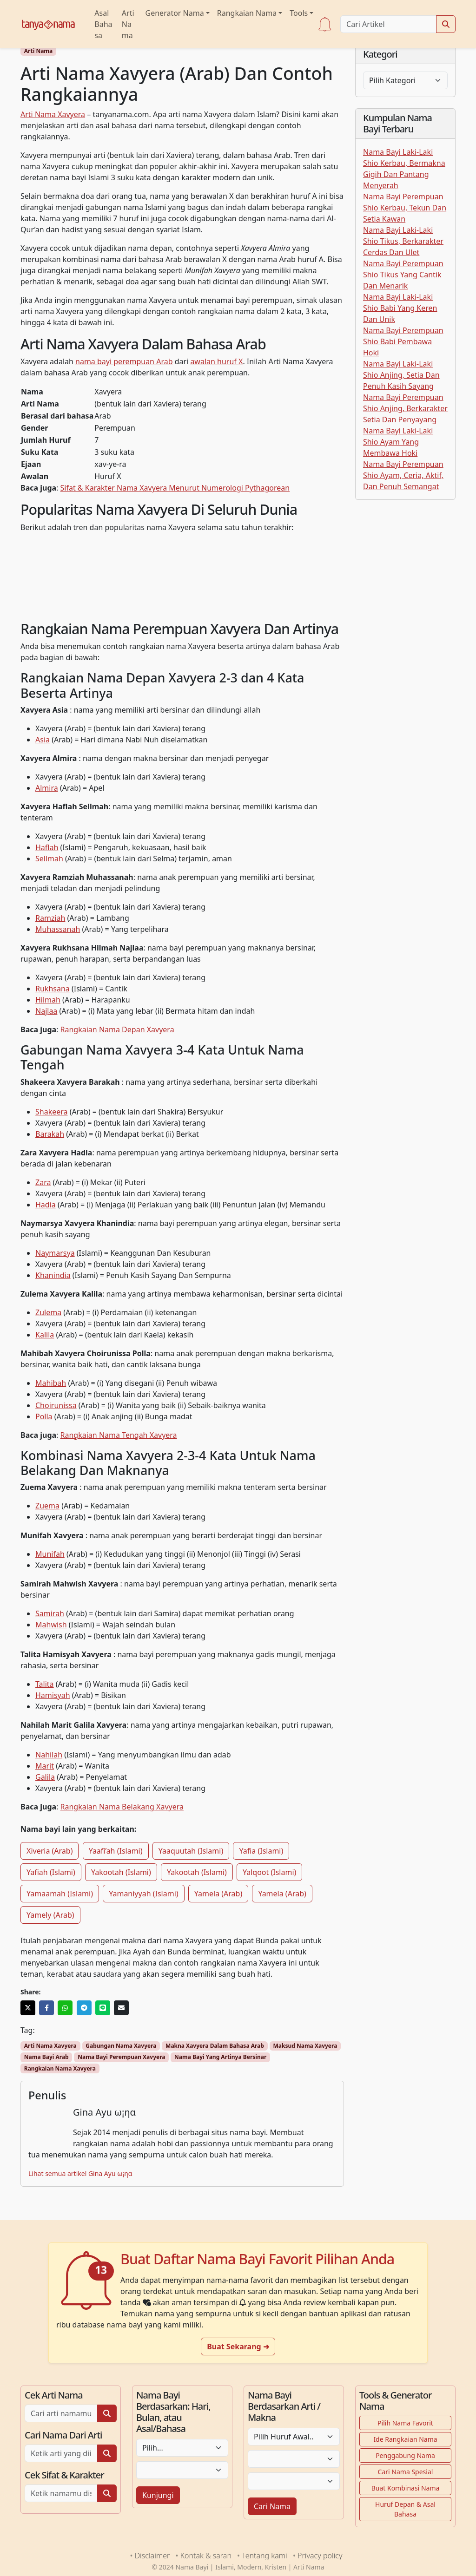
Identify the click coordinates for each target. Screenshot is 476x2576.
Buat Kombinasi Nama (405, 2488)
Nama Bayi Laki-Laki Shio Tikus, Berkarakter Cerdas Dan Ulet (403, 241)
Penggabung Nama (405, 2455)
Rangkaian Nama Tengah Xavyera (118, 1435)
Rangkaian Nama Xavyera (60, 2068)
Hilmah (47, 1000)
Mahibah (50, 1383)
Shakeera (51, 1112)
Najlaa (46, 1011)
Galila (45, 1777)
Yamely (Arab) (50, 1915)
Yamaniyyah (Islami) (143, 1893)
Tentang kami (264, 2555)
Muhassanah (57, 929)
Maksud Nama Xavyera (305, 2046)
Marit (44, 1766)
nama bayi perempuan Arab (123, 361)
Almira (46, 788)
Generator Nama (174, 13)
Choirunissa (56, 1405)
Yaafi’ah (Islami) (116, 1851)
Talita (44, 1684)
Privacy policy (320, 2555)
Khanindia (53, 1275)
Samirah (49, 1613)
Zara (43, 1182)
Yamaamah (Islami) (59, 1893)
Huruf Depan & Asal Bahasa (405, 2509)
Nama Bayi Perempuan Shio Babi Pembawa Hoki (403, 341)
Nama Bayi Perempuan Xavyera (121, 2057)
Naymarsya (55, 1253)
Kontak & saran (205, 2555)
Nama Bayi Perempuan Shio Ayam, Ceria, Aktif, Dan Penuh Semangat (403, 475)
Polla (44, 1416)
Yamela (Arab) (218, 1893)
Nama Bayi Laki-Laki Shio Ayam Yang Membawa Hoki (398, 442)
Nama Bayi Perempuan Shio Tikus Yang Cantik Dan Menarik (403, 274)
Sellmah (49, 858)
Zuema (47, 1506)
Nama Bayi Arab (46, 2057)
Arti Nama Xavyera (52, 114)
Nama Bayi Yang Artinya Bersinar (220, 2057)
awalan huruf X (216, 361)
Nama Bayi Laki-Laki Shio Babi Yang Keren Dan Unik (400, 308)
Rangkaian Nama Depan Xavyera (117, 1029)
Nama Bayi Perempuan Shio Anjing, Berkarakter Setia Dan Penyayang (405, 408)
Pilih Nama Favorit (405, 2423)
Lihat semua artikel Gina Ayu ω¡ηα (80, 2173)
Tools (299, 13)
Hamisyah (52, 1695)
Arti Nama (128, 24)
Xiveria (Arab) (49, 1851)
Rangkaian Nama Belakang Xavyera (122, 1807)
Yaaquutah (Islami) (191, 1851)
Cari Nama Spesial (405, 2471)
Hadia (45, 1205)
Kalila (44, 1335)
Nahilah (48, 1755)
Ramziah (50, 918)
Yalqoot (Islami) (269, 1872)
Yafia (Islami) (261, 1851)
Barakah (49, 1134)
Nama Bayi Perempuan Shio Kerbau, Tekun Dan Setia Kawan (404, 207)
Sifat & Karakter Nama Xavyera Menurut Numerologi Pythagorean (175, 488)
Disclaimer (152, 2555)
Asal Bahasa (103, 24)
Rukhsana (52, 988)
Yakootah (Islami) (121, 1872)
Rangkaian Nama (247, 13)
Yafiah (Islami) (50, 1872)
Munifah (50, 1554)
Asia (42, 739)
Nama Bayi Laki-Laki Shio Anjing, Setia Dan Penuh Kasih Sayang (401, 375)
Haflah (46, 847)
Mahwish (51, 1624)
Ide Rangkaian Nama (405, 2439)
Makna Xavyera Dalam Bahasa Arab (214, 2046)
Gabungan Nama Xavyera (121, 2046)
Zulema (48, 1312)
